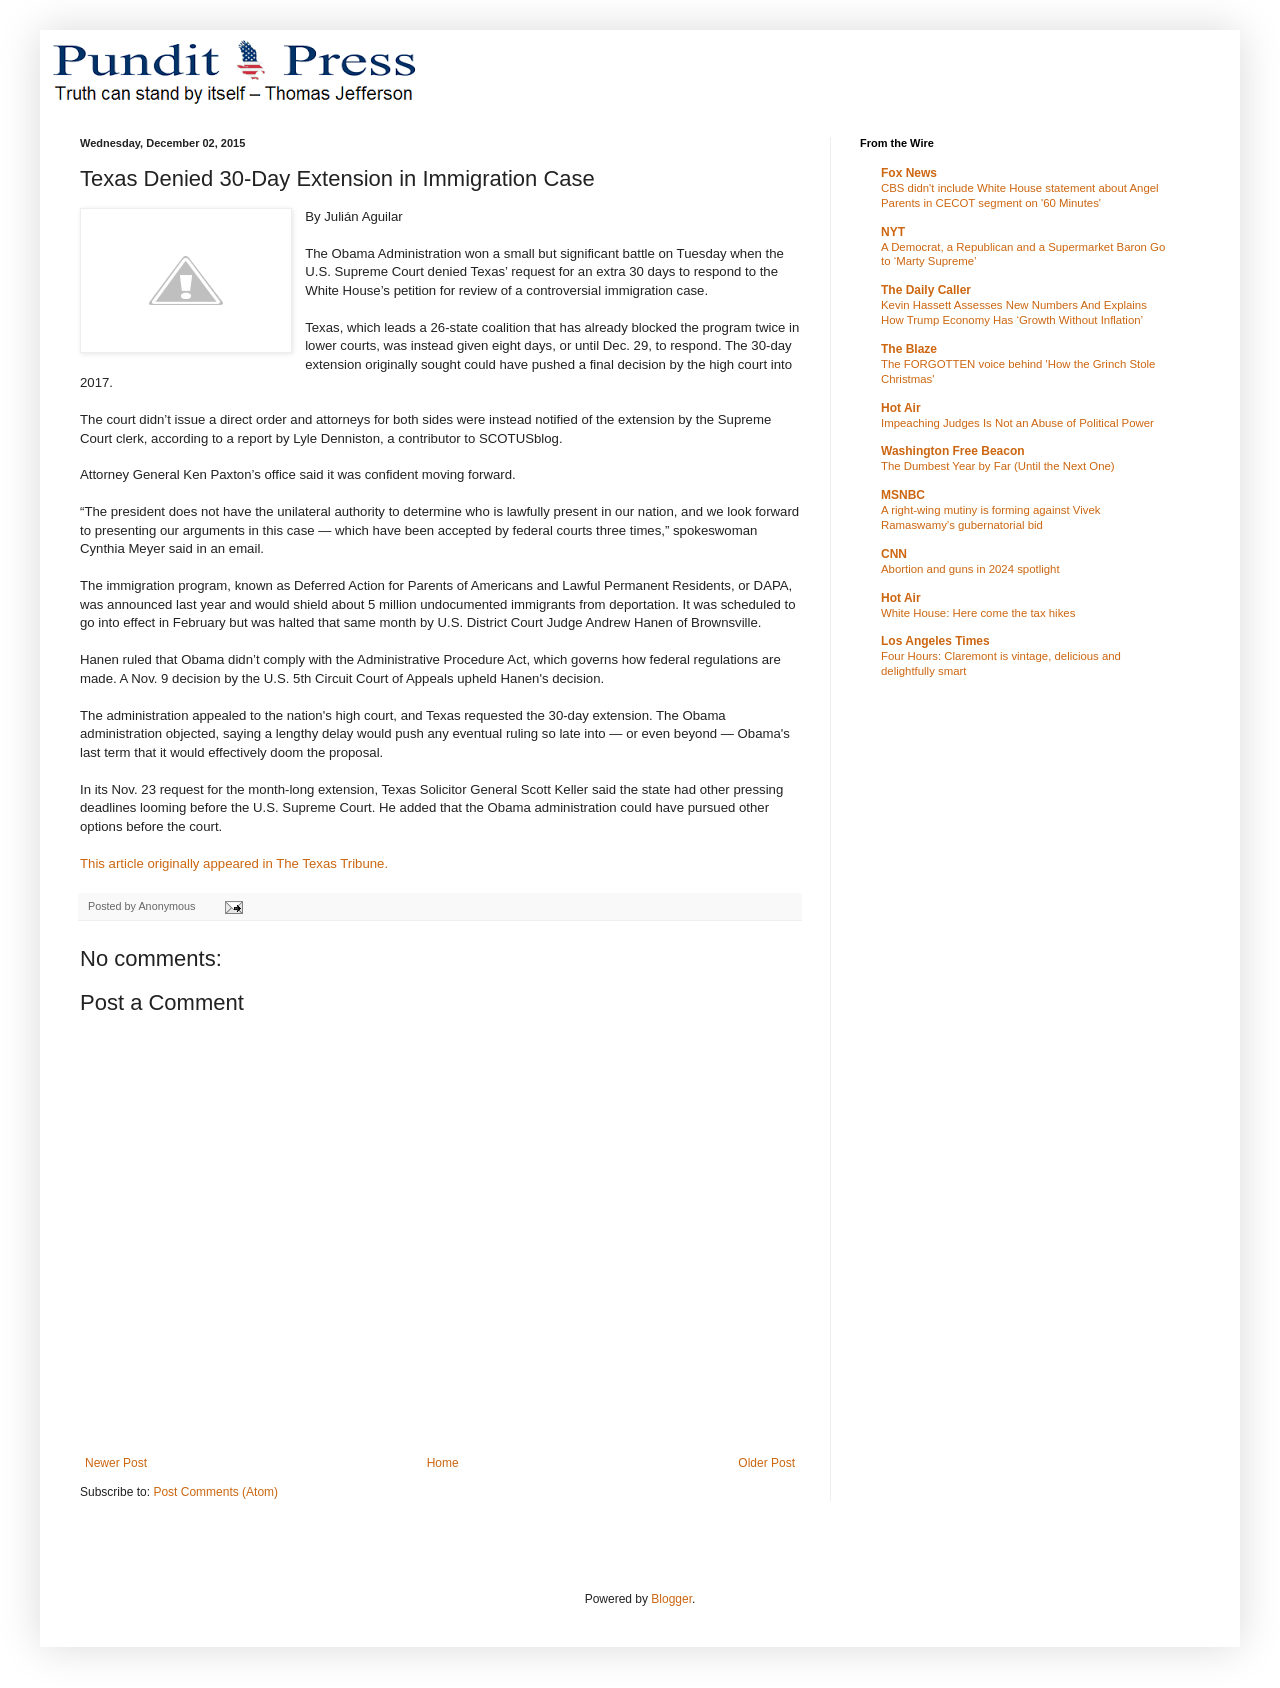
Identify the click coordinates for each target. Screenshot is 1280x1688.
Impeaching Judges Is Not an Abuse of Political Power (1017, 423)
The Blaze (909, 349)
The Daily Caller (926, 290)
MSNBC (903, 495)
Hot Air (901, 408)
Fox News (909, 173)
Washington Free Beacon (953, 451)
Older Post (766, 1463)
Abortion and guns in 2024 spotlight (970, 569)
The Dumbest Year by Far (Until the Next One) (998, 466)
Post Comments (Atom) (215, 1492)
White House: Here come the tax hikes (978, 613)
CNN (894, 554)
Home (443, 1463)
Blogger (671, 1599)
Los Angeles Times (935, 641)
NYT (893, 232)
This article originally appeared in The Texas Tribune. (236, 863)
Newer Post (116, 1463)
